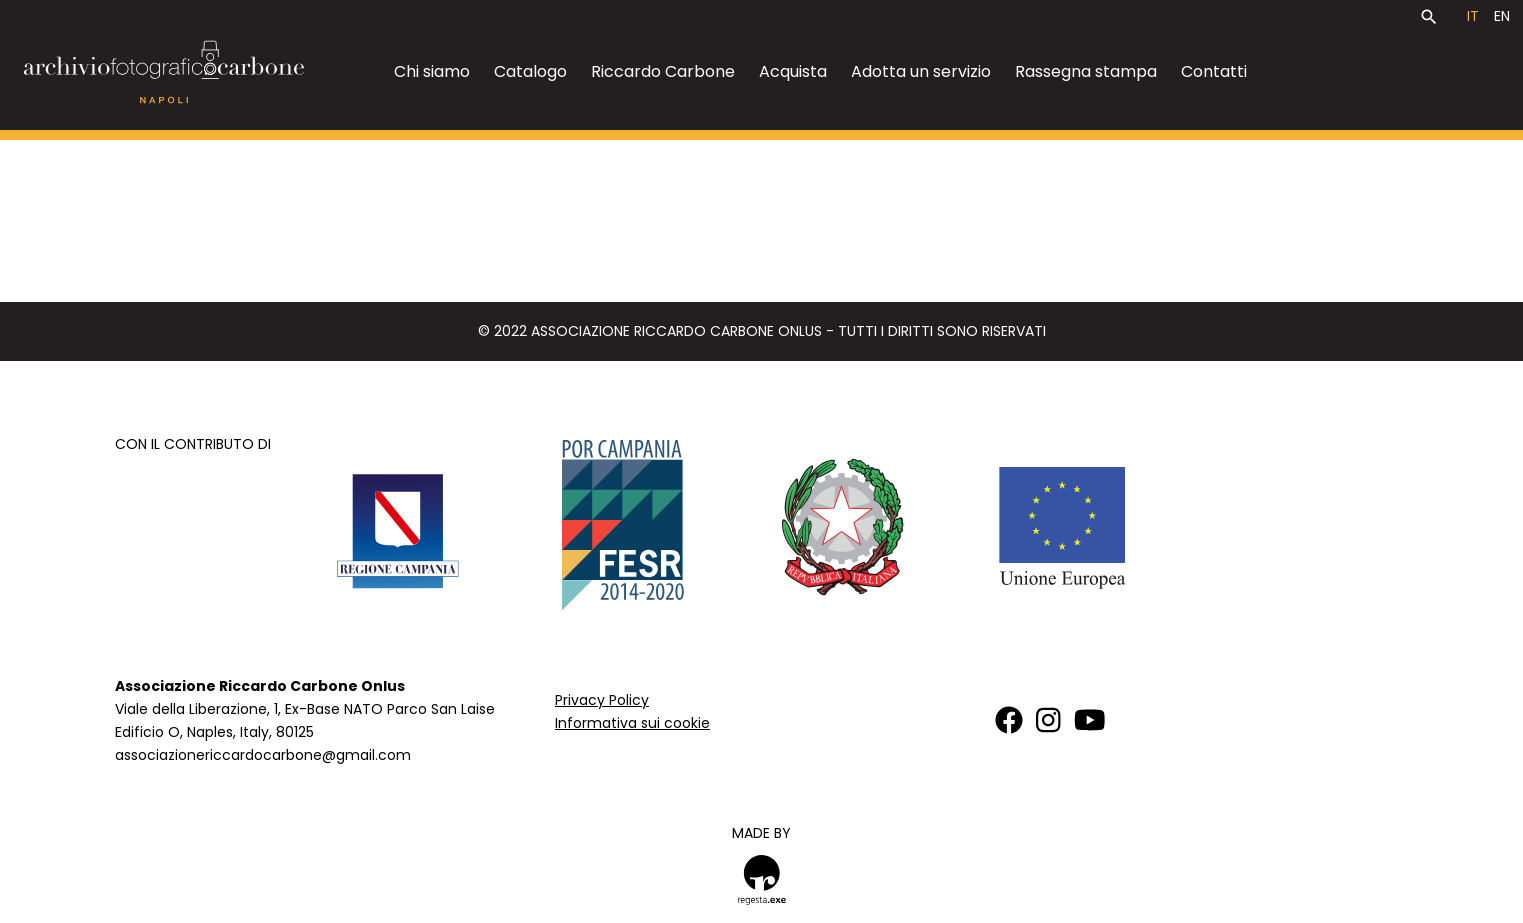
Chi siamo (432, 71)
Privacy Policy (602, 700)
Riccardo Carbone (663, 71)
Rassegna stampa (1086, 71)
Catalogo (530, 71)
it (1473, 16)
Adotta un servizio (921, 71)
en (1502, 16)
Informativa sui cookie (632, 723)
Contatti (1214, 71)
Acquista (793, 71)
